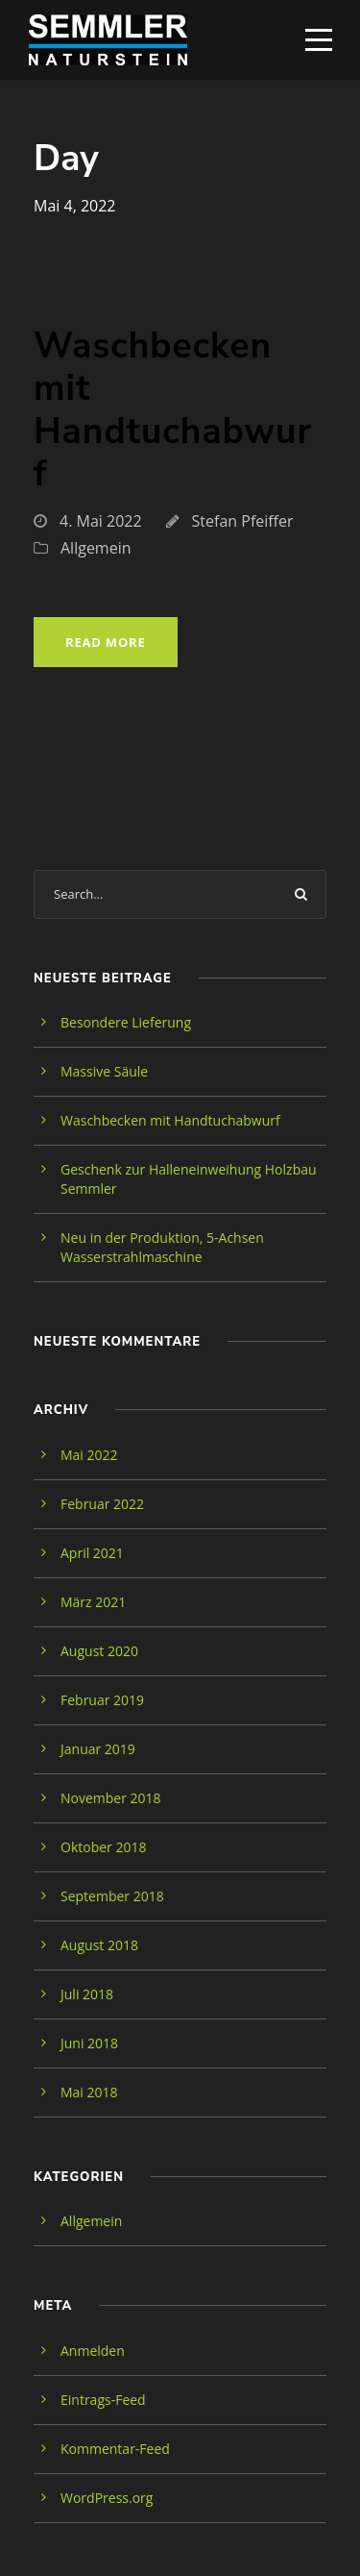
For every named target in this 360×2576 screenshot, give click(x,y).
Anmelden (92, 2350)
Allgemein (96, 547)
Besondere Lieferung (125, 1022)
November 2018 (110, 1798)
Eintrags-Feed (103, 2399)
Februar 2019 (102, 1700)
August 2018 (99, 1945)
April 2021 (92, 1553)
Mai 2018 (89, 2092)
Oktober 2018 (103, 1847)
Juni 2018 (89, 2043)
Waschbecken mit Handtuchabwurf (173, 410)
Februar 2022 (102, 1504)
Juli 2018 (86, 1994)
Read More (105, 642)
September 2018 (112, 1896)
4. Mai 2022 (101, 521)
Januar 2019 (97, 1749)
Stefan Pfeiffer (243, 521)
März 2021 (93, 1602)
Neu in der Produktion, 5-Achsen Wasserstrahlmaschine (162, 1247)
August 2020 (99, 1651)
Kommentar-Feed (115, 2449)
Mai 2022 (89, 1455)
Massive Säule (104, 1071)
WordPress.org (106, 2498)
